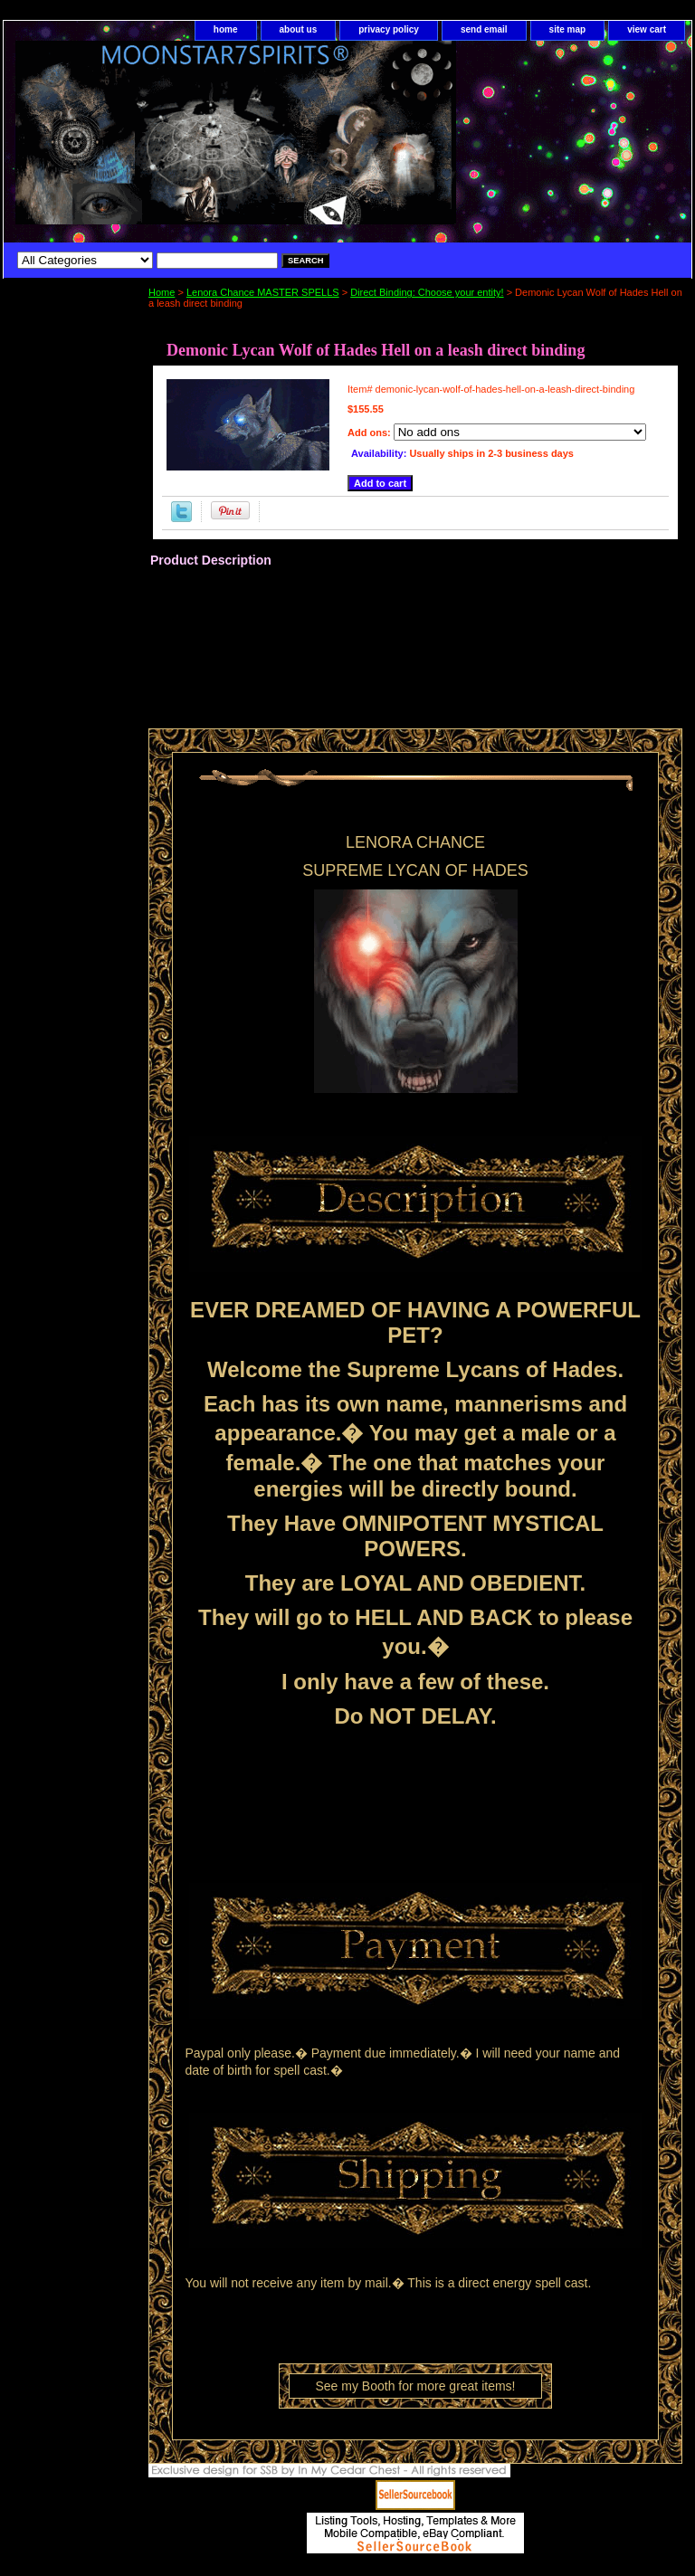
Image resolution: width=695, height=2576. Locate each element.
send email (484, 29)
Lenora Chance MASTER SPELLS (262, 292)
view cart (646, 29)
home (226, 29)
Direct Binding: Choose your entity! (426, 292)
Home (161, 292)
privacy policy (388, 29)
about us (299, 29)
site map (567, 29)
